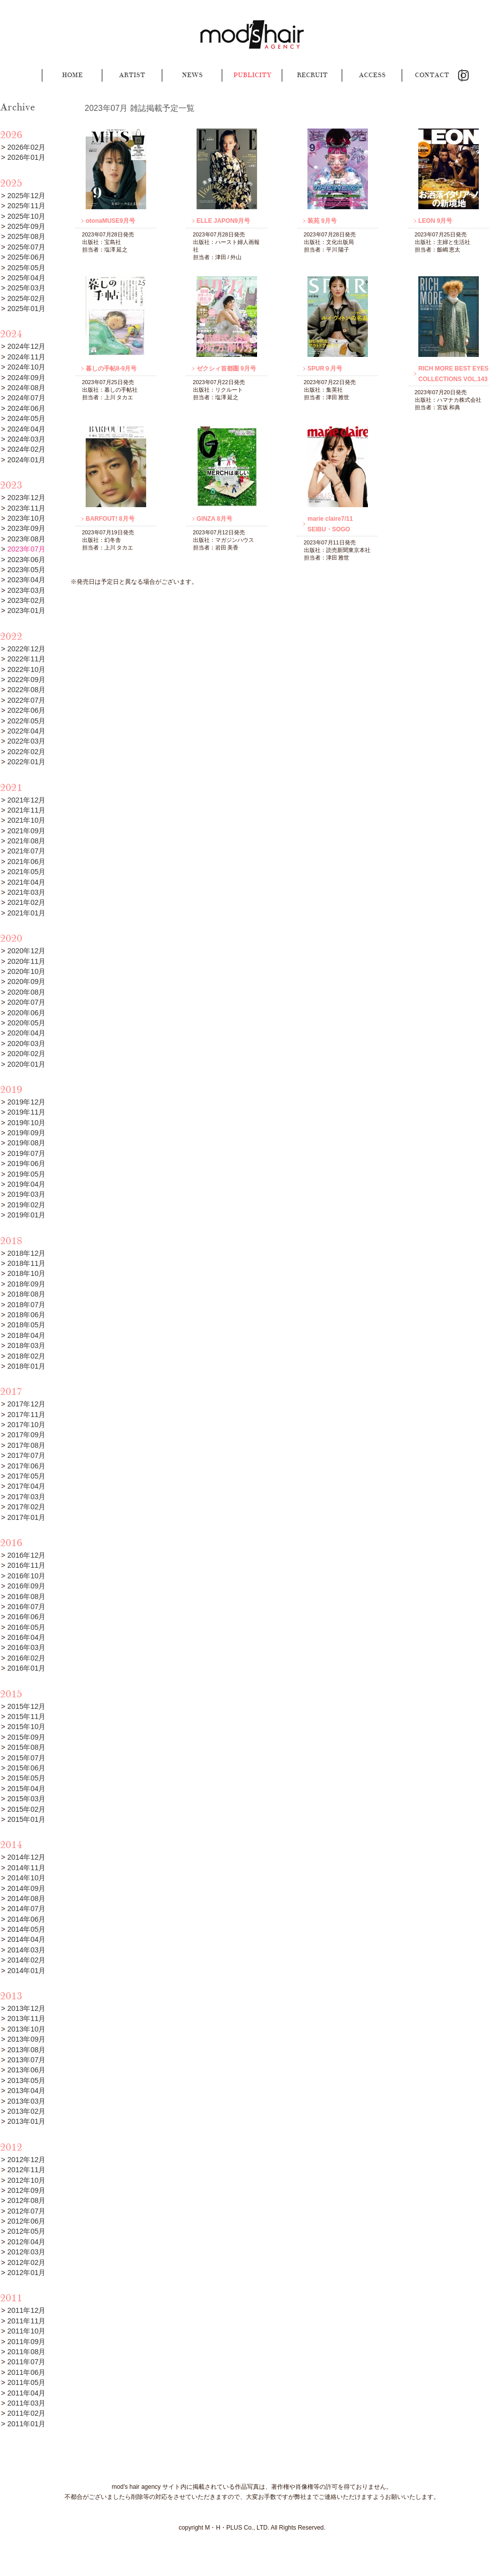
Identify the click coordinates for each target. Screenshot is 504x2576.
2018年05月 (26, 1325)
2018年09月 (26, 1284)
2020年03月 (26, 1043)
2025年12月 (26, 196)
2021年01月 (26, 913)
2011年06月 (26, 2372)
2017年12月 (26, 1404)
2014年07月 (26, 1909)
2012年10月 (26, 2180)
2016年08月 (26, 1596)
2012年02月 (26, 2262)
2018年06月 (26, 1315)
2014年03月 (26, 1950)
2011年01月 (26, 2424)
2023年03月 (26, 590)
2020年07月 (26, 1002)
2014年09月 (26, 1888)
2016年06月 (26, 1617)
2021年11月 (26, 810)
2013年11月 (26, 2018)
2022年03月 (26, 741)
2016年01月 (26, 1668)
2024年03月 (26, 439)
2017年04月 (26, 1486)
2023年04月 (26, 580)
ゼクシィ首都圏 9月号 (226, 368)
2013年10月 (26, 2029)
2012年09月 (26, 2190)
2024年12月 (26, 346)
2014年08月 (26, 1898)
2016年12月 (26, 1555)
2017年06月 (26, 1466)
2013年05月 (26, 2080)
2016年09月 (26, 1586)
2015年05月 (26, 1778)
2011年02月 (26, 2413)
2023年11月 (26, 508)
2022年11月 (26, 659)
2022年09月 (26, 680)
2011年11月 (26, 2321)
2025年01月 (26, 308)
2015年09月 (26, 1737)
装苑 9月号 (322, 220)
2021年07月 (26, 851)
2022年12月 (26, 649)
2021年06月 (26, 861)
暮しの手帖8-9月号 (111, 368)
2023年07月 (26, 549)
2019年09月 (26, 1133)
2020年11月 (26, 961)
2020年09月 (26, 981)
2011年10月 (26, 2331)
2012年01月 (26, 2272)
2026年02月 (26, 147)
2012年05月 (26, 2231)
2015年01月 (26, 1819)
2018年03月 (26, 1345)
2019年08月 (26, 1143)
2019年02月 (26, 1205)
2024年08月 (26, 388)
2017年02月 (26, 1507)
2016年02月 (26, 1658)
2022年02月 (26, 752)
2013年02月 (26, 2111)
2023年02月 (26, 600)
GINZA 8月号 (214, 518)
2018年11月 (26, 1263)
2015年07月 (26, 1758)
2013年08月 (26, 2050)
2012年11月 (26, 2170)
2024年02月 (26, 449)
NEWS (192, 75)
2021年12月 (26, 800)
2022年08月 (26, 690)
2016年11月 (26, 1565)
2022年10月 (26, 669)
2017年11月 (26, 1414)
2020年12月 (26, 951)
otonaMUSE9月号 (110, 220)
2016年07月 (26, 1607)
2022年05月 (26, 721)
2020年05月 (26, 1023)
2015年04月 (26, 1789)
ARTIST (132, 75)
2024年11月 (26, 357)
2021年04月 (26, 882)
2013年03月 (26, 2101)
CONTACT (432, 75)
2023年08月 (26, 539)
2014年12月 (26, 1857)
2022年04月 (26, 731)
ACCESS (372, 75)
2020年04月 (26, 1033)
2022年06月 (26, 710)
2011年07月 (26, 2362)
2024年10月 (26, 367)
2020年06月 (26, 1013)
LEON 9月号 (435, 220)
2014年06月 (26, 1919)
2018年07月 (26, 1305)
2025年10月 (26, 216)
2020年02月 (26, 1054)
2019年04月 (26, 1184)
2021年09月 (26, 831)
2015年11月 (26, 1716)
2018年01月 (26, 1366)
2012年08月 (26, 2200)
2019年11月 (26, 1112)
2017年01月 (26, 1517)
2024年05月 (26, 418)
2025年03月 (26, 288)
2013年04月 (26, 2091)
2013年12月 (26, 2008)
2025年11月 (26, 206)
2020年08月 (26, 992)
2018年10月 (26, 1273)
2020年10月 (26, 971)
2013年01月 (26, 2121)
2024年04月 (26, 429)
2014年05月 (26, 1929)
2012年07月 (26, 2211)
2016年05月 (26, 1627)
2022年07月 (26, 700)
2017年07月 (26, 1455)
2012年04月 (26, 2242)
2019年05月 (26, 1174)
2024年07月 (26, 398)
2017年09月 (26, 1435)
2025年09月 (26, 226)
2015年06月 (26, 1768)
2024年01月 (26, 460)
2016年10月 (26, 1576)
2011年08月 (26, 2352)
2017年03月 (26, 1497)
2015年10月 (26, 1727)
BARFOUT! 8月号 (110, 518)
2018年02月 (26, 1356)
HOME (72, 75)
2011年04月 (26, 2393)
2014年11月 (26, 1868)
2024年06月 (26, 408)
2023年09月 (26, 528)
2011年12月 (26, 2310)
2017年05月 (26, 1476)
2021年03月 (26, 892)
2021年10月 (26, 820)
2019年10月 (26, 1123)
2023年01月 (26, 610)
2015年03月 (26, 1799)
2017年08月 (26, 1445)
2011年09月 (26, 2342)
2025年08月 (26, 236)
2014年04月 (26, 1939)
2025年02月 (26, 298)
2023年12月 (26, 498)
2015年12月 (26, 1706)
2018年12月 (26, 1253)
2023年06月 (26, 560)
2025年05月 (26, 268)
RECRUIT (312, 75)
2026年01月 (26, 157)
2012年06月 (26, 2221)
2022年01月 (26, 762)
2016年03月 (26, 1647)
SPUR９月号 (324, 368)
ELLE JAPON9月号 (223, 220)
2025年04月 (26, 278)
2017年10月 (26, 1425)
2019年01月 (26, 1215)
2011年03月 (26, 2403)
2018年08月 (26, 1294)
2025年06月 (26, 257)
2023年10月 (26, 518)
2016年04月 (26, 1637)
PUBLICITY (252, 75)
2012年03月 (26, 2252)
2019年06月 (26, 1163)
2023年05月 (26, 570)
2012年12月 (26, 2160)
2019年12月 (26, 1102)
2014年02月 (26, 1960)
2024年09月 (26, 378)
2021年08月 (26, 841)
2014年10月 (26, 1878)
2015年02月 (26, 1809)
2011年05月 (26, 2382)
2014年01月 (26, 1971)
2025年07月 (26, 247)
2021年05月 (26, 872)
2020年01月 (26, 1064)
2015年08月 (26, 1747)
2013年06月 (26, 2070)
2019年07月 (26, 1153)
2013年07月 (26, 2060)
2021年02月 (26, 902)
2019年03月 (26, 1194)
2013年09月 (26, 2039)
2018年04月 (26, 1335)
